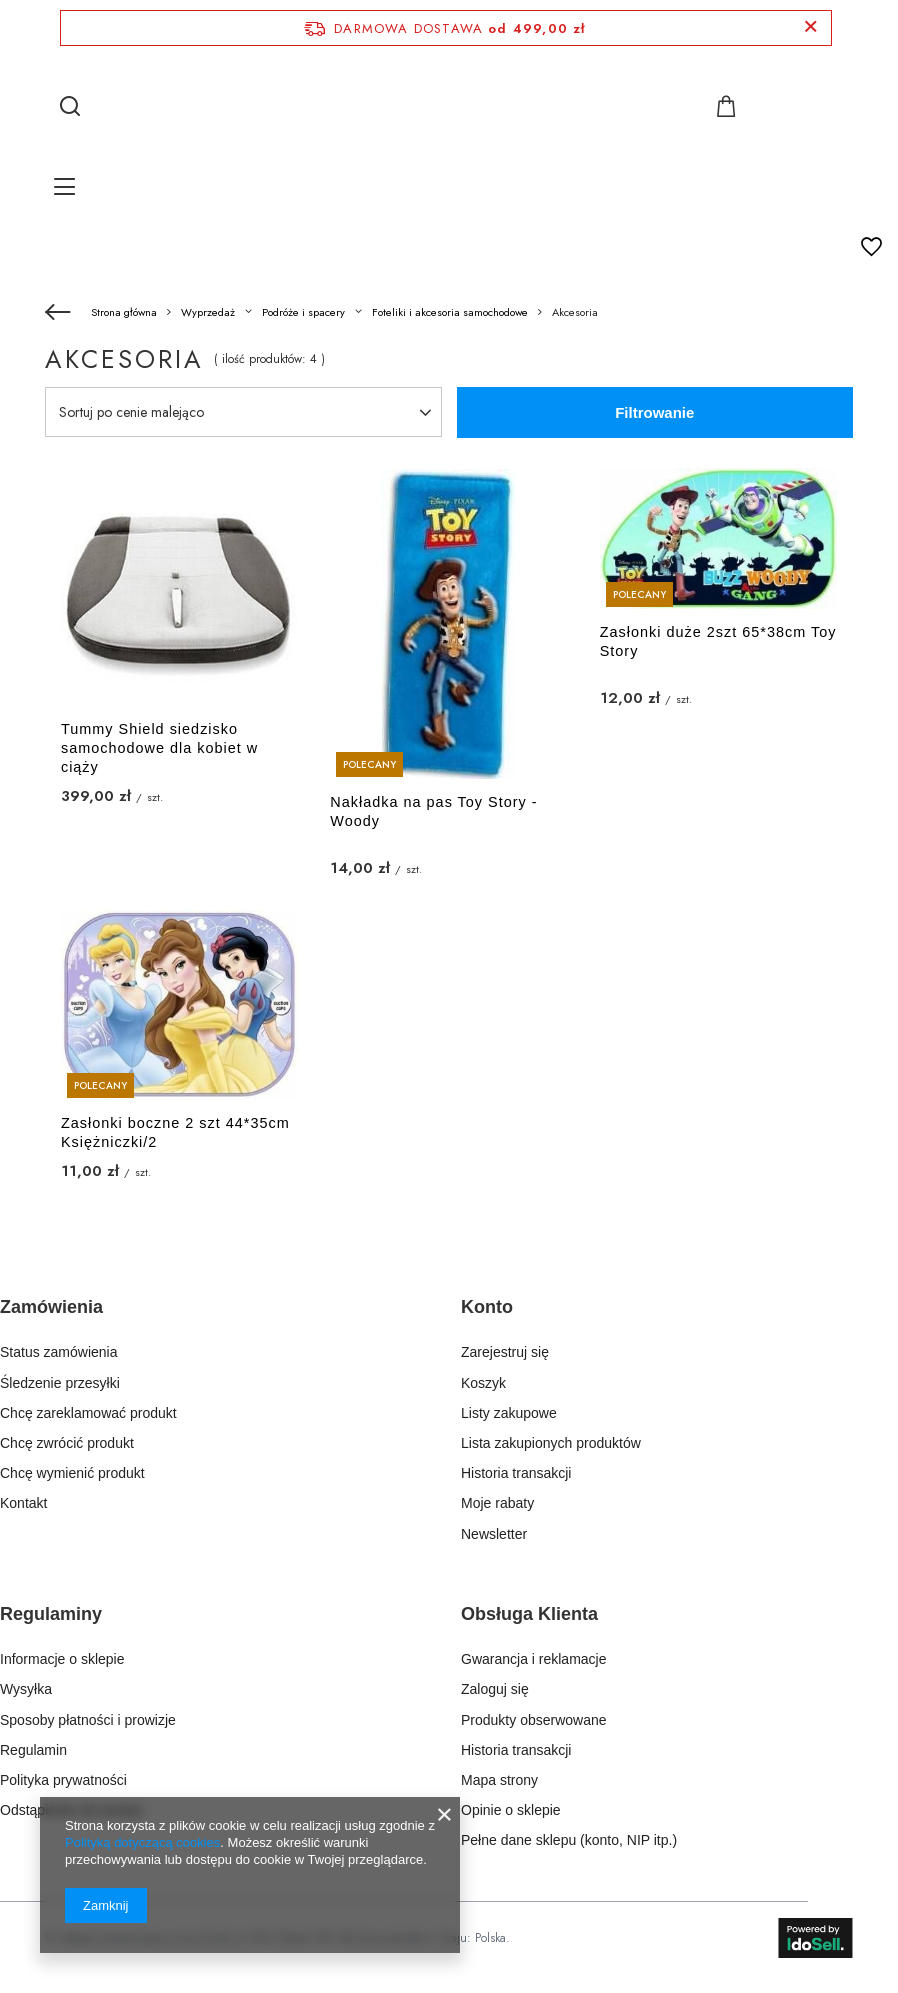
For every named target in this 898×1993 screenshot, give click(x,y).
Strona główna (124, 312)
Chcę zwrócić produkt (67, 1443)
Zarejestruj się (505, 1352)
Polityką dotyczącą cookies (142, 1842)
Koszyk (483, 1383)
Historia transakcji (516, 1473)
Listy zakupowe (509, 1413)
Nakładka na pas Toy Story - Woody (433, 811)
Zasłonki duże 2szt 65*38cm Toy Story (718, 641)
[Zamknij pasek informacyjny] (810, 27)
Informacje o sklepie (62, 1659)
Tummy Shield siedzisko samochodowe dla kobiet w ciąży (159, 748)
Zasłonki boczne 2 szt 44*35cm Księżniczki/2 (175, 1132)
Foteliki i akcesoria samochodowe (450, 312)
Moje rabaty (497, 1503)
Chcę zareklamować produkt (88, 1413)
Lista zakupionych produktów (551, 1443)
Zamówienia (51, 1307)
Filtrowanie (654, 412)
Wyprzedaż (208, 312)
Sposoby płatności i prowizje (88, 1720)
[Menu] (67, 186)
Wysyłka (26, 1689)
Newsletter (494, 1534)
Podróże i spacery (303, 312)
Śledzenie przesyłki (60, 1383)
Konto (487, 1307)
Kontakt (23, 1503)
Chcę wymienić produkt (72, 1473)
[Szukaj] (70, 106)
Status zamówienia (59, 1352)
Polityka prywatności (63, 1780)
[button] (206, 1319)
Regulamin (33, 1750)
